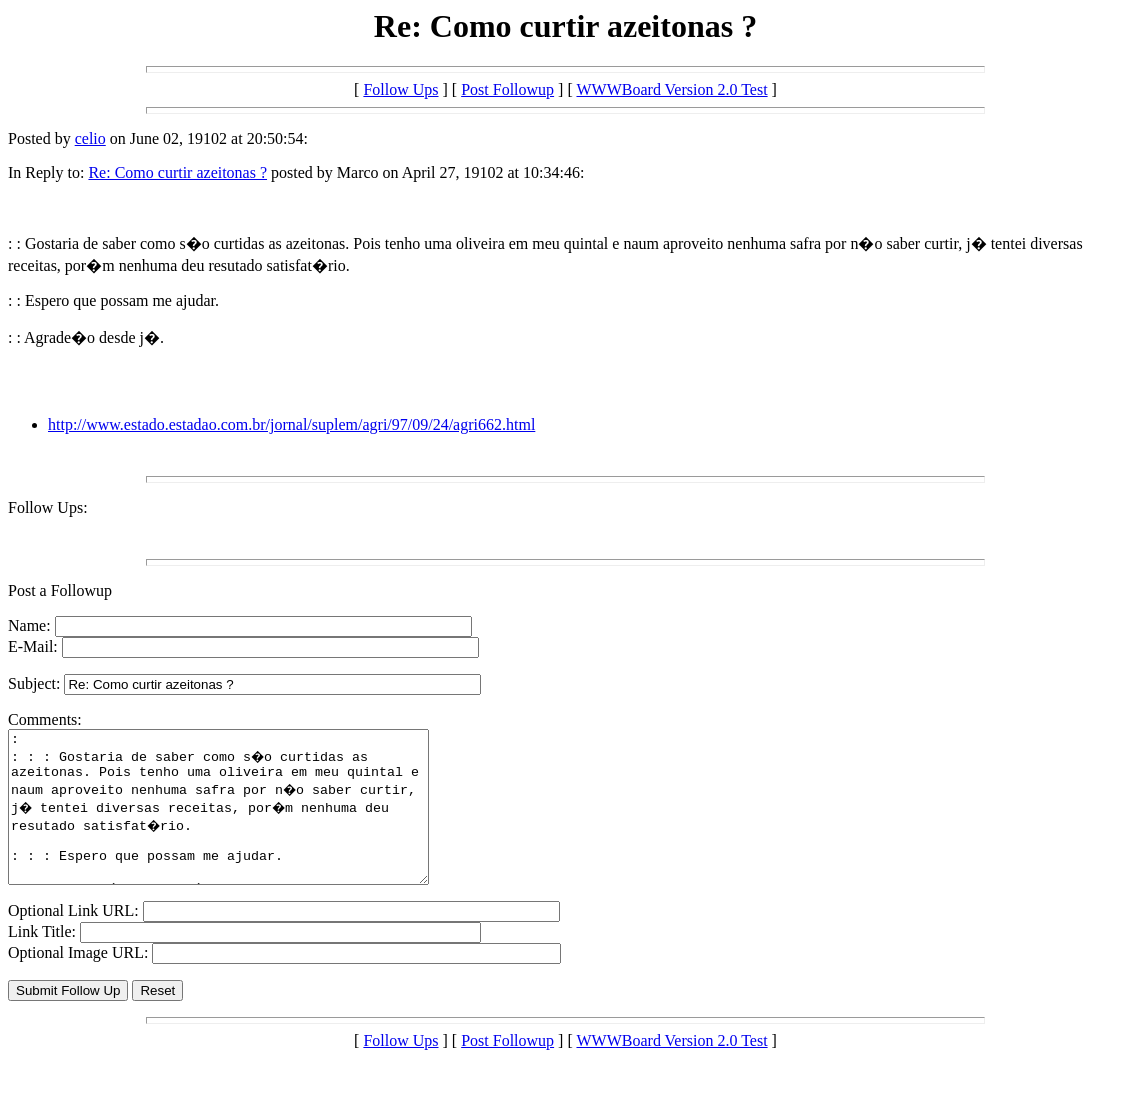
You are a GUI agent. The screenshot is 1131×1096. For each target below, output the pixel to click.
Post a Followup (60, 590)
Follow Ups (400, 89)
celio (90, 138)
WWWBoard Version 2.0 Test (671, 89)
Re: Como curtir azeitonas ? (177, 172)
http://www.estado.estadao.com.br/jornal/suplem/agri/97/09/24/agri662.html (291, 424)
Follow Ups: (48, 507)
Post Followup (507, 89)
